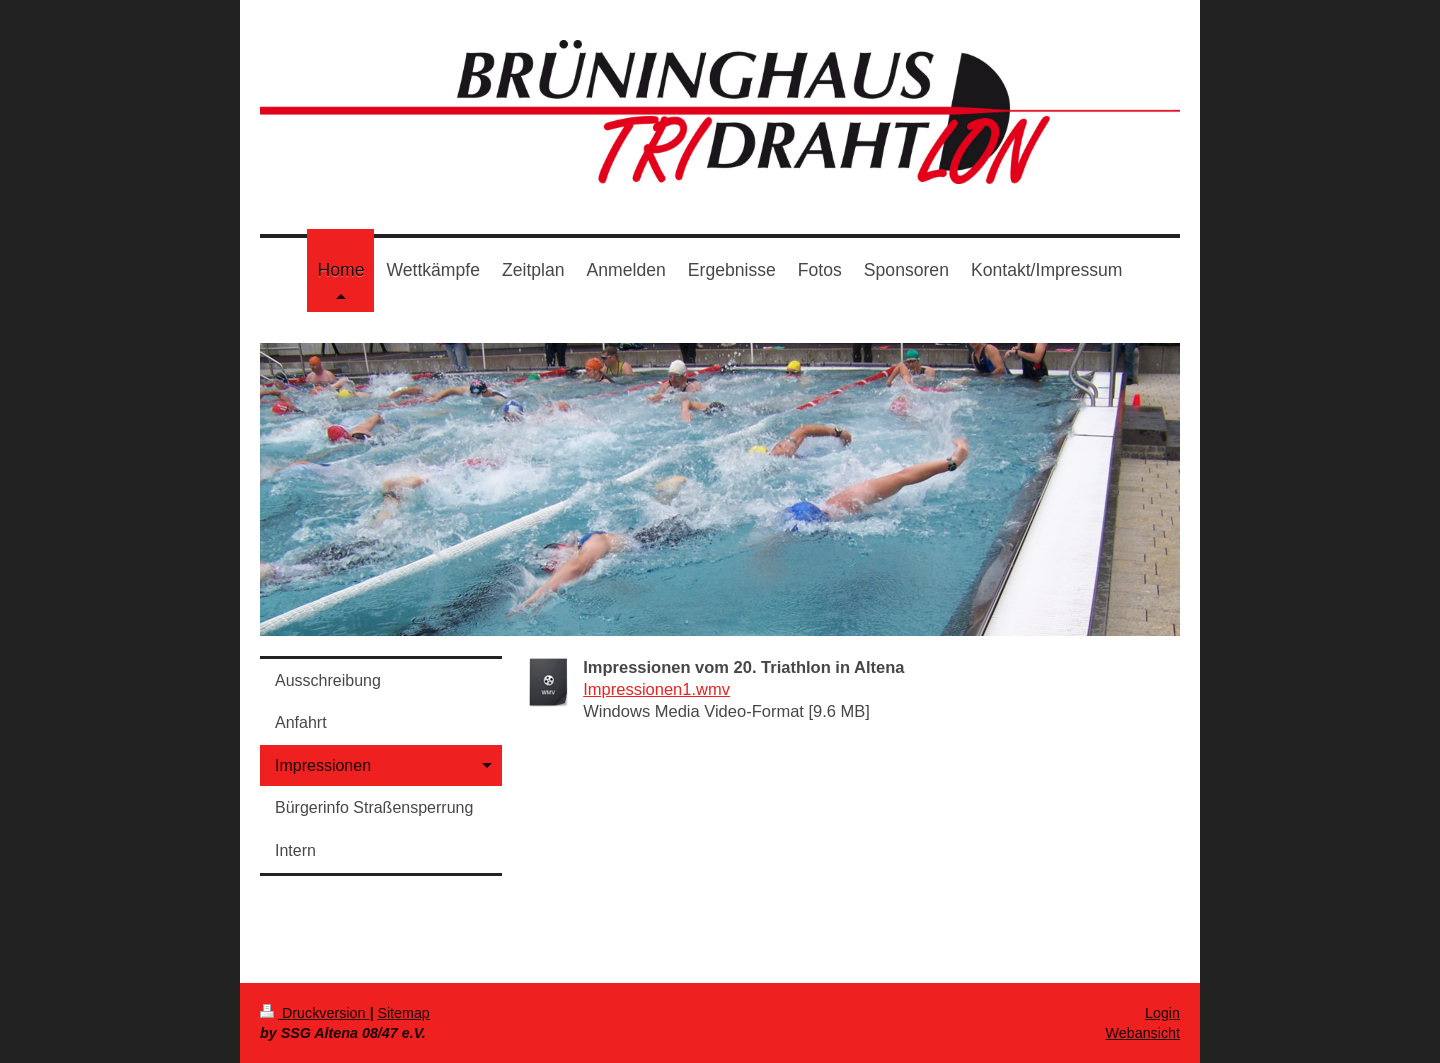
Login (1162, 1013)
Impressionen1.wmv (656, 689)
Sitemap (403, 1013)
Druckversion (314, 1013)
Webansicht (1143, 1033)
